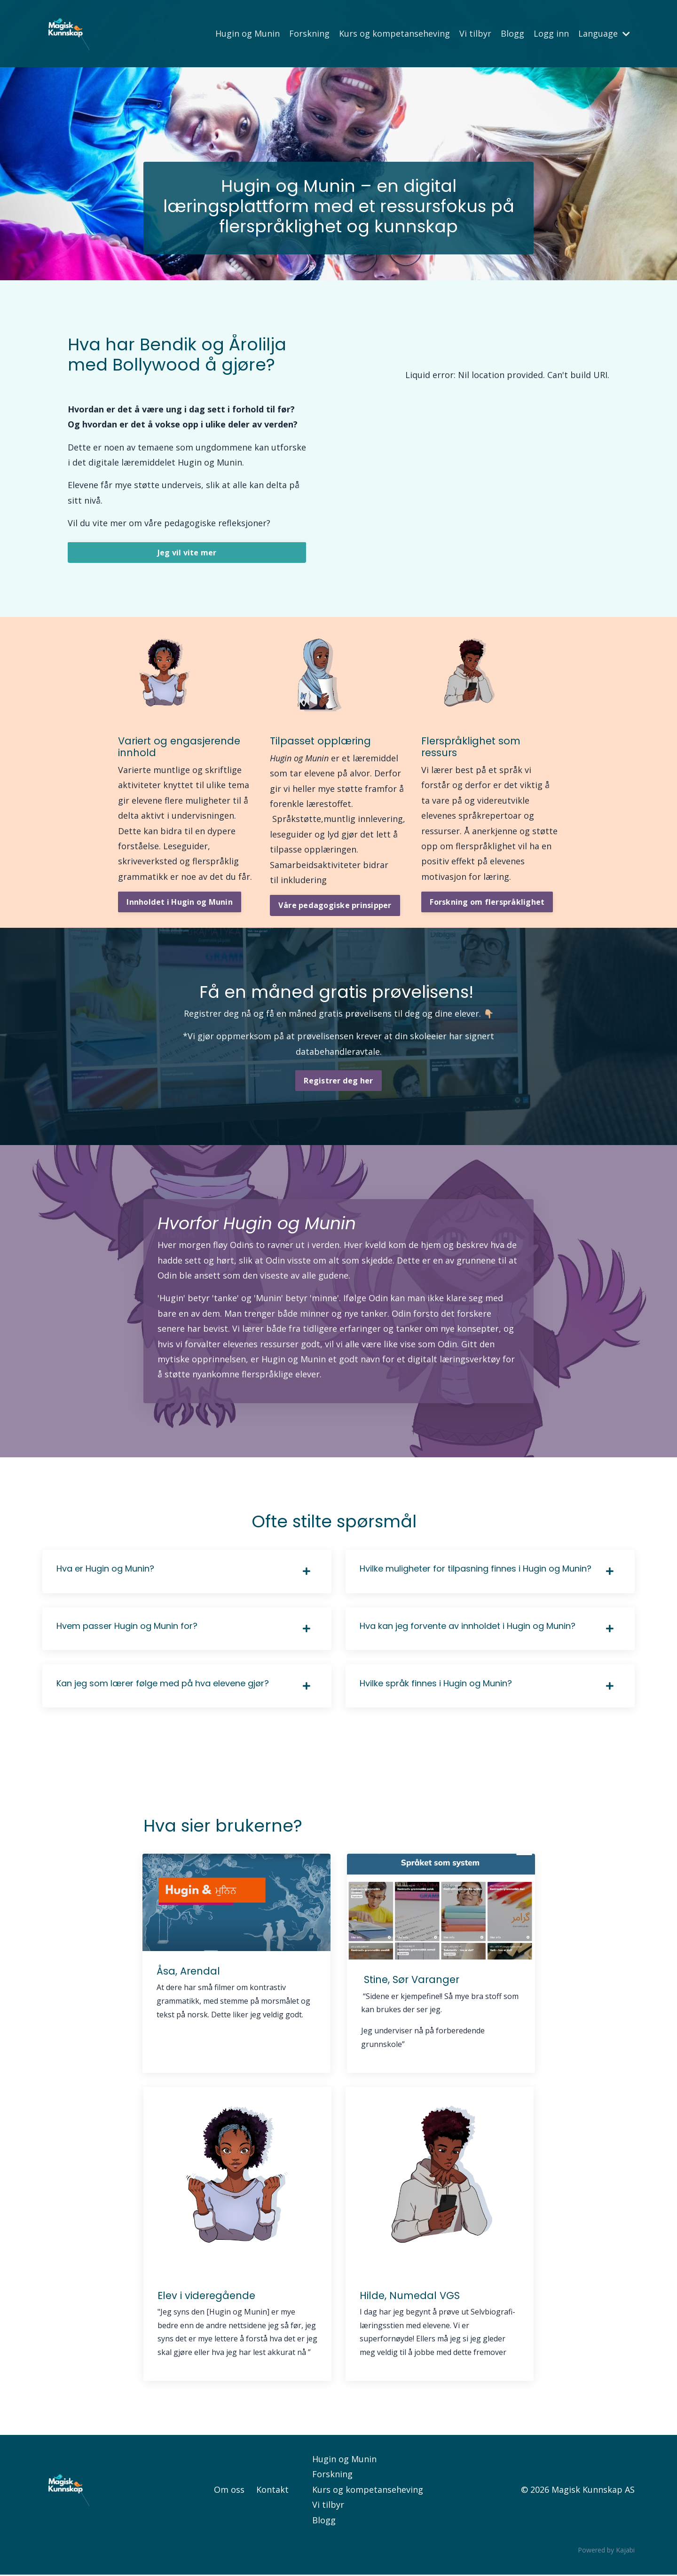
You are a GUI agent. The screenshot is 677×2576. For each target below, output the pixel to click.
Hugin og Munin (247, 33)
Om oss (229, 2490)
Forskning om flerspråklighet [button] (487, 902)
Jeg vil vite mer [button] (187, 552)
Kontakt (272, 2490)
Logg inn (551, 33)
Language (604, 33)
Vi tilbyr (475, 33)
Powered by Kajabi (606, 2551)
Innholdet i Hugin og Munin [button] (179, 902)
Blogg (512, 33)
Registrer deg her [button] (338, 1081)
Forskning (309, 33)
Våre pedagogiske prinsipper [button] (335, 906)
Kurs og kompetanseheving (394, 33)
